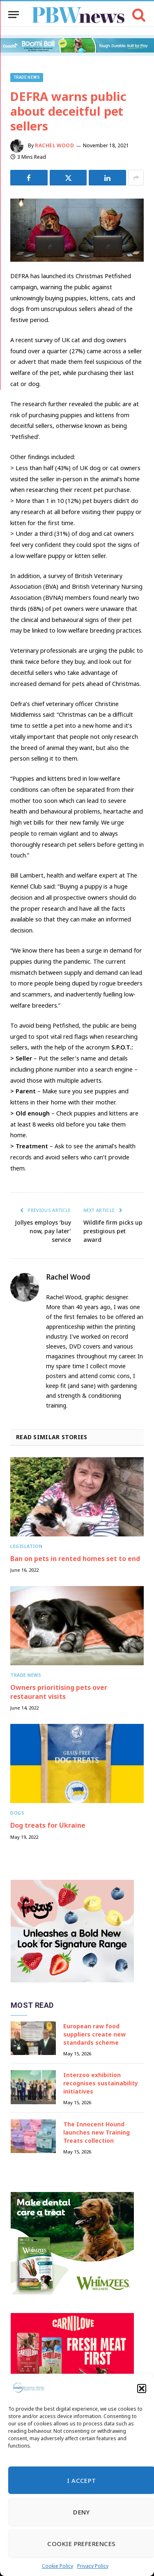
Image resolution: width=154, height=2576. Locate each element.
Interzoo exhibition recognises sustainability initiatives (100, 2083)
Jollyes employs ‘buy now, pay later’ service (43, 1230)
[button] (142, 2388)
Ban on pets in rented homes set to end (75, 1558)
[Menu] (13, 14)
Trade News (27, 77)
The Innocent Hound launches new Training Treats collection (96, 2132)
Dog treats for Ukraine (47, 1825)
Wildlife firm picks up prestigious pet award (113, 1230)
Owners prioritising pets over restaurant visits (58, 1692)
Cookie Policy (57, 2565)
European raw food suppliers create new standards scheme (94, 2034)
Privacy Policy (92, 2565)
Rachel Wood (54, 145)
